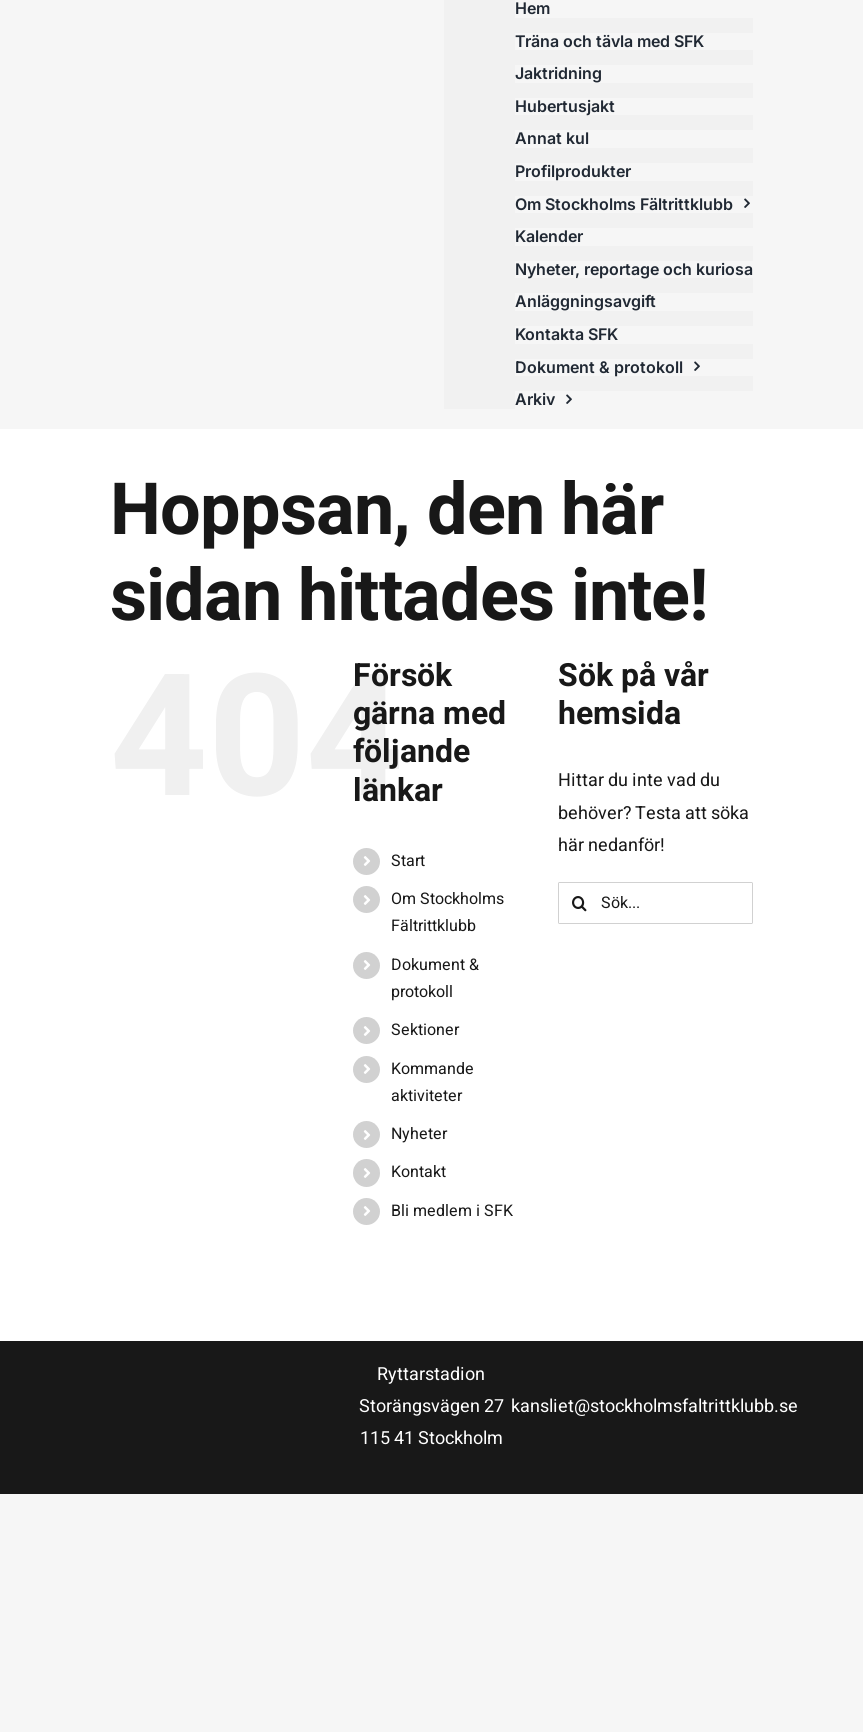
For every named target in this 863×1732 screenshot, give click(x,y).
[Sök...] (655, 903)
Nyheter (419, 1134)
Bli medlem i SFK (452, 1211)
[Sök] (579, 903)
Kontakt (418, 1172)
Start (408, 861)
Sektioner (425, 1030)
